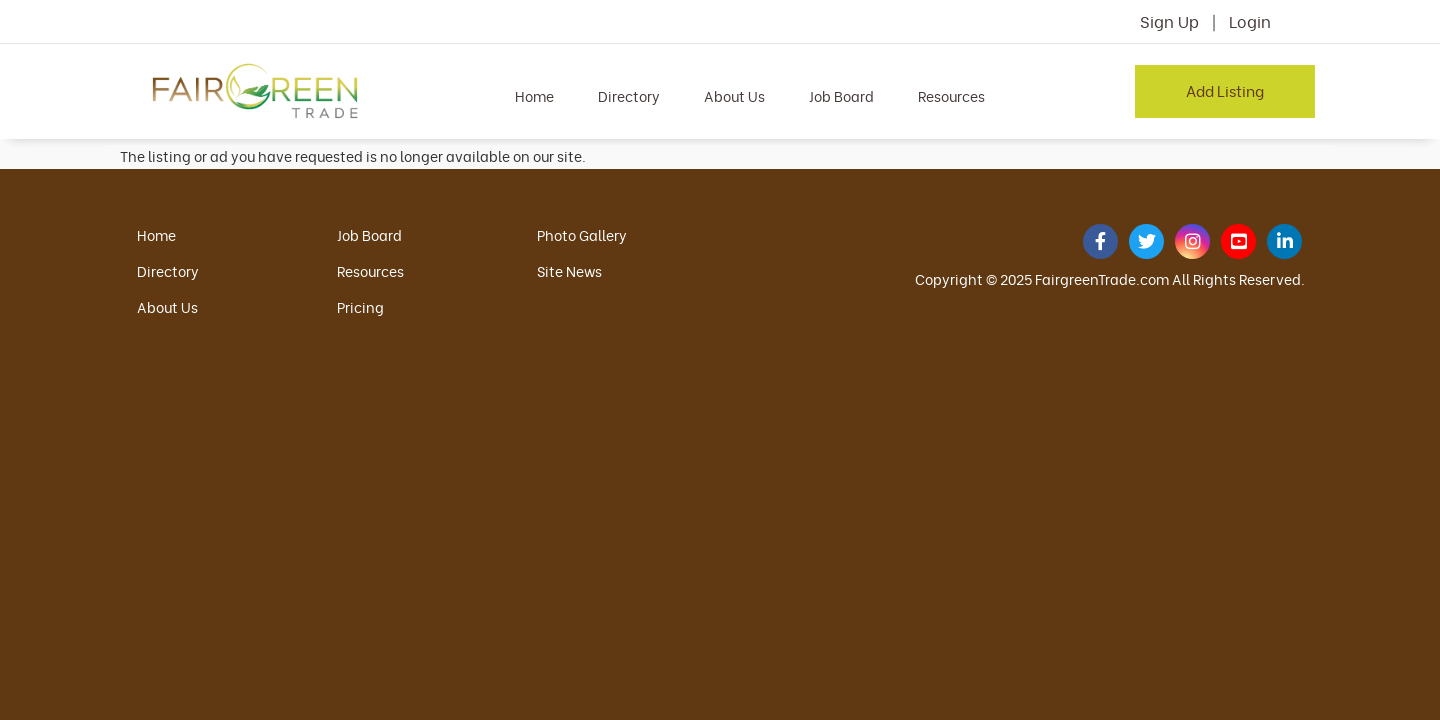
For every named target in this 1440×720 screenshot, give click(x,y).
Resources (951, 95)
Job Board (841, 95)
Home (534, 95)
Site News (569, 270)
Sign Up (1169, 21)
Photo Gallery (582, 234)
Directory (629, 95)
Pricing (360, 306)
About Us (734, 95)
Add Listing (1225, 90)
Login (1250, 21)
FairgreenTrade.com (1102, 278)
